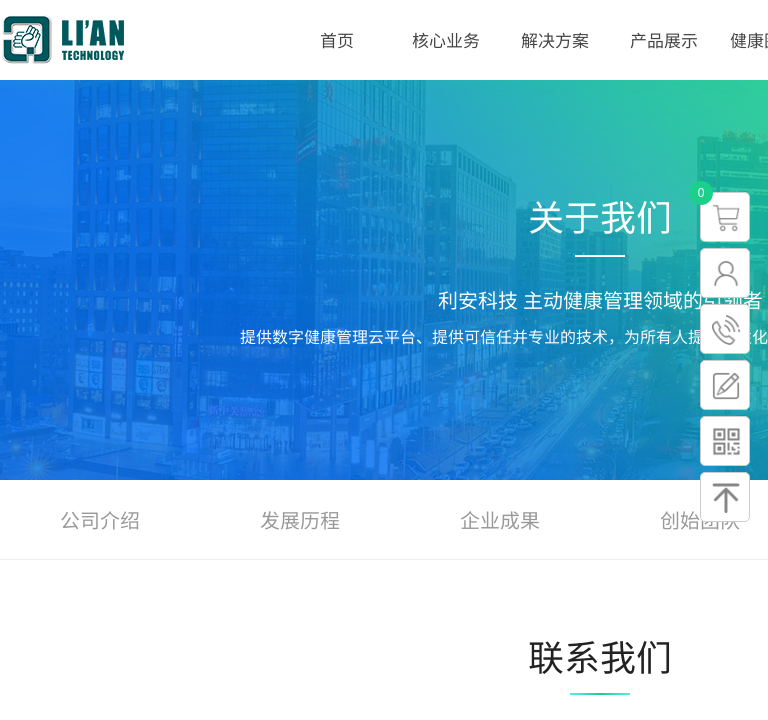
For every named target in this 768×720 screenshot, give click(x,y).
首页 (337, 39)
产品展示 (664, 39)
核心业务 (446, 39)
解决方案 (555, 39)
